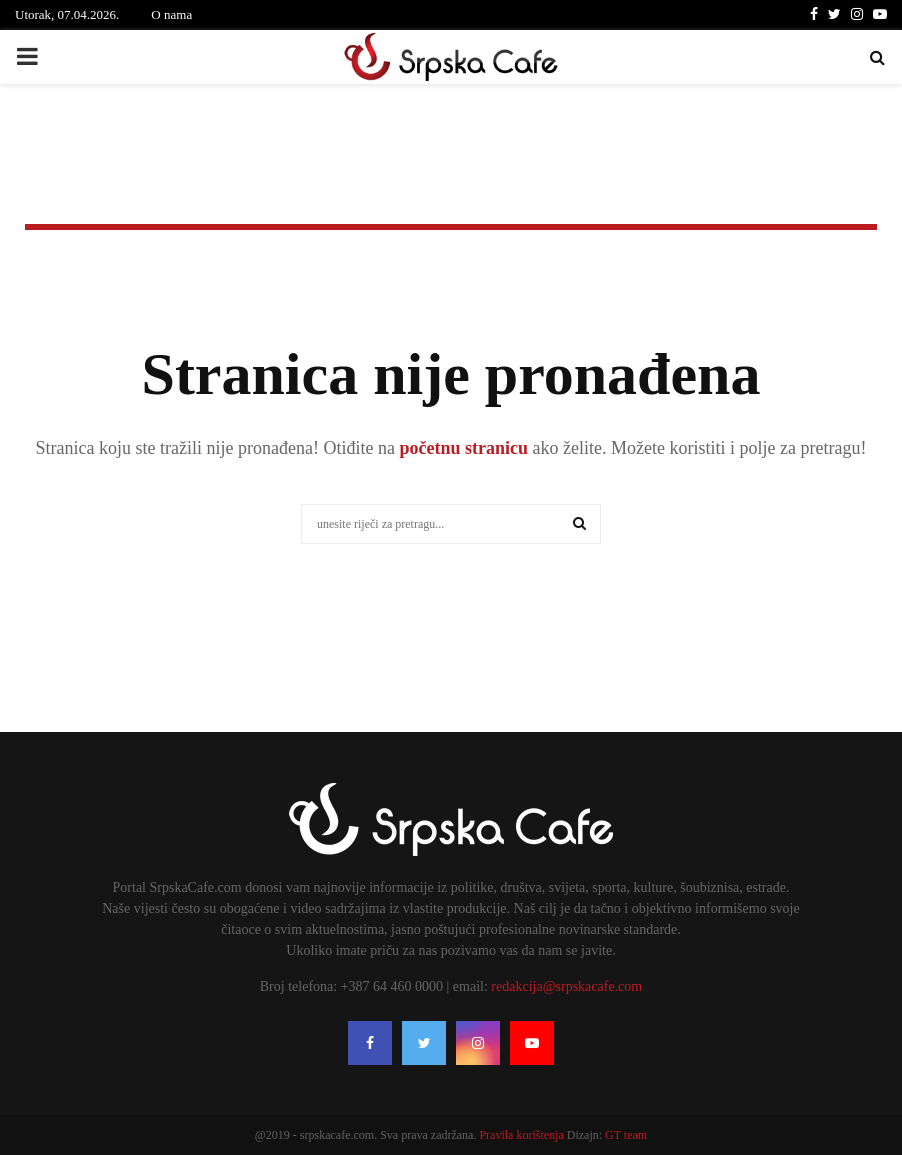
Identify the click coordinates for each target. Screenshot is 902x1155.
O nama (171, 14)
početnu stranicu (461, 448)
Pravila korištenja (522, 1135)
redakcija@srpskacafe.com (566, 986)
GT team (626, 1135)
